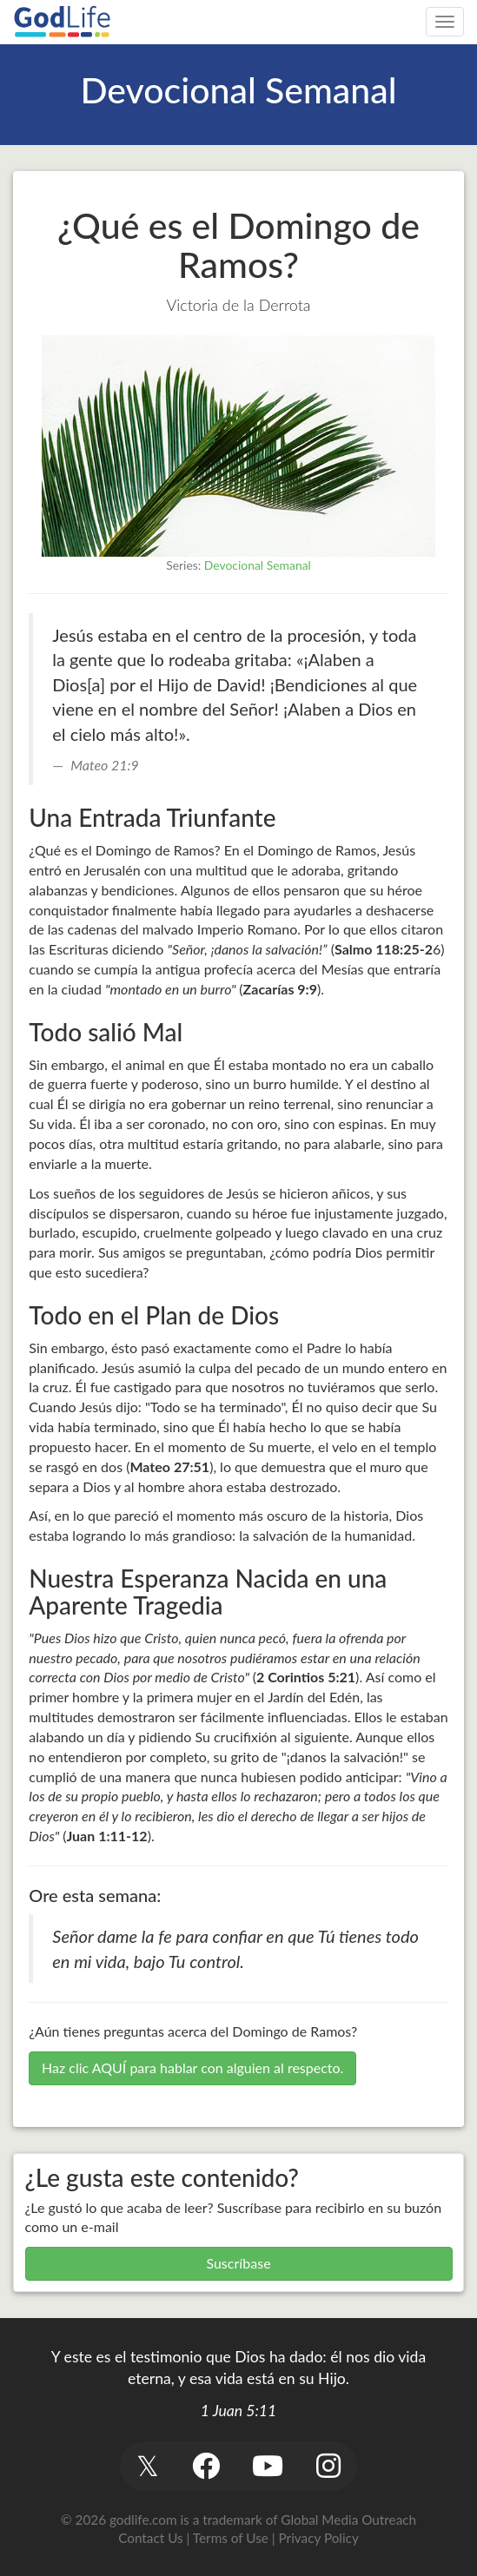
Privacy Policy (319, 2538)
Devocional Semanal (257, 565)
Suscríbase (238, 2263)
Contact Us (150, 2538)
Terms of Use (230, 2538)
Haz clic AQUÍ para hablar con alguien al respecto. (192, 2067)
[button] (148, 2466)
